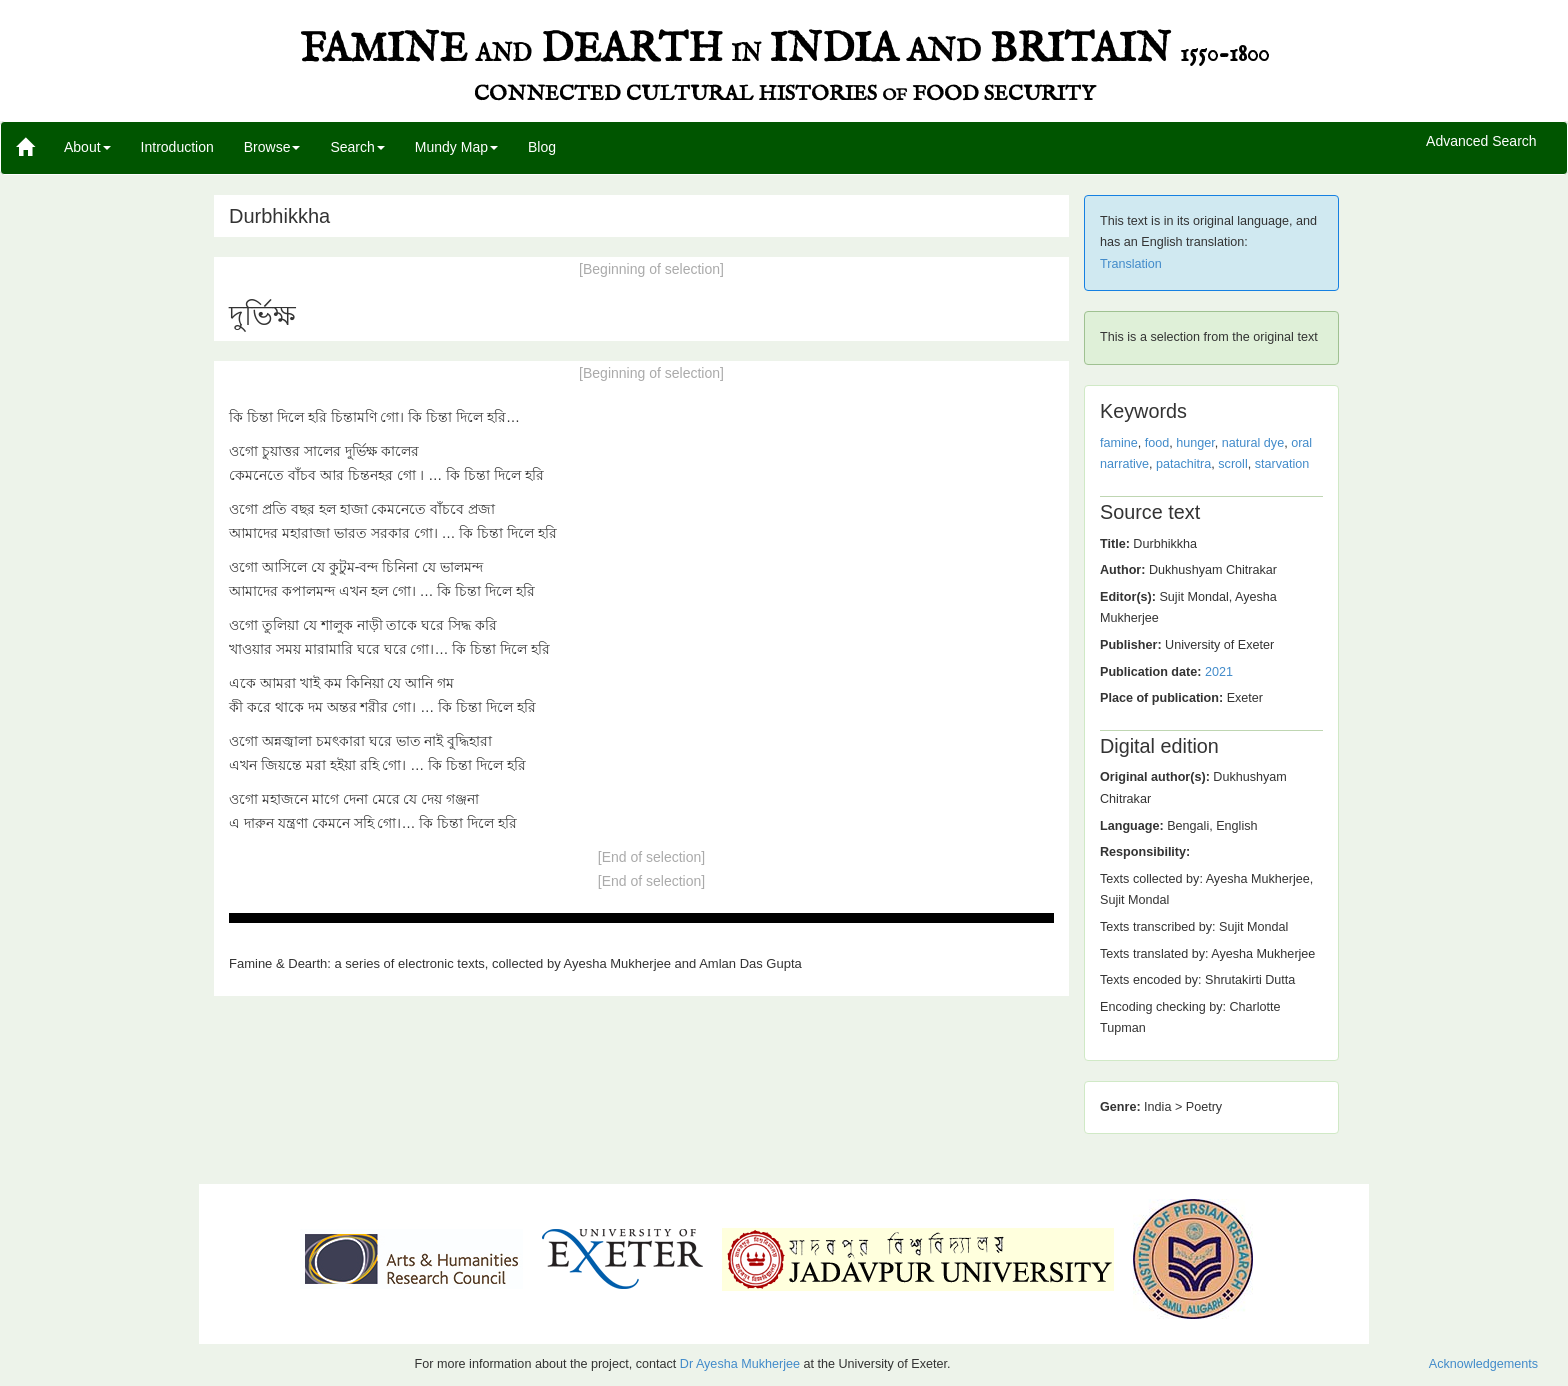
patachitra (1183, 464)
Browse (272, 147)
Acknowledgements (1483, 1364)
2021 (1219, 672)
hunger (1195, 443)
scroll (1232, 464)
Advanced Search (1481, 142)
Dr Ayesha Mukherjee (740, 1364)
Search (357, 147)
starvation (1282, 464)
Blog (542, 147)
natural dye (1253, 443)
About (87, 147)
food (1157, 443)
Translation (1131, 264)
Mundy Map (456, 147)
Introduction (177, 147)
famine (1119, 443)
